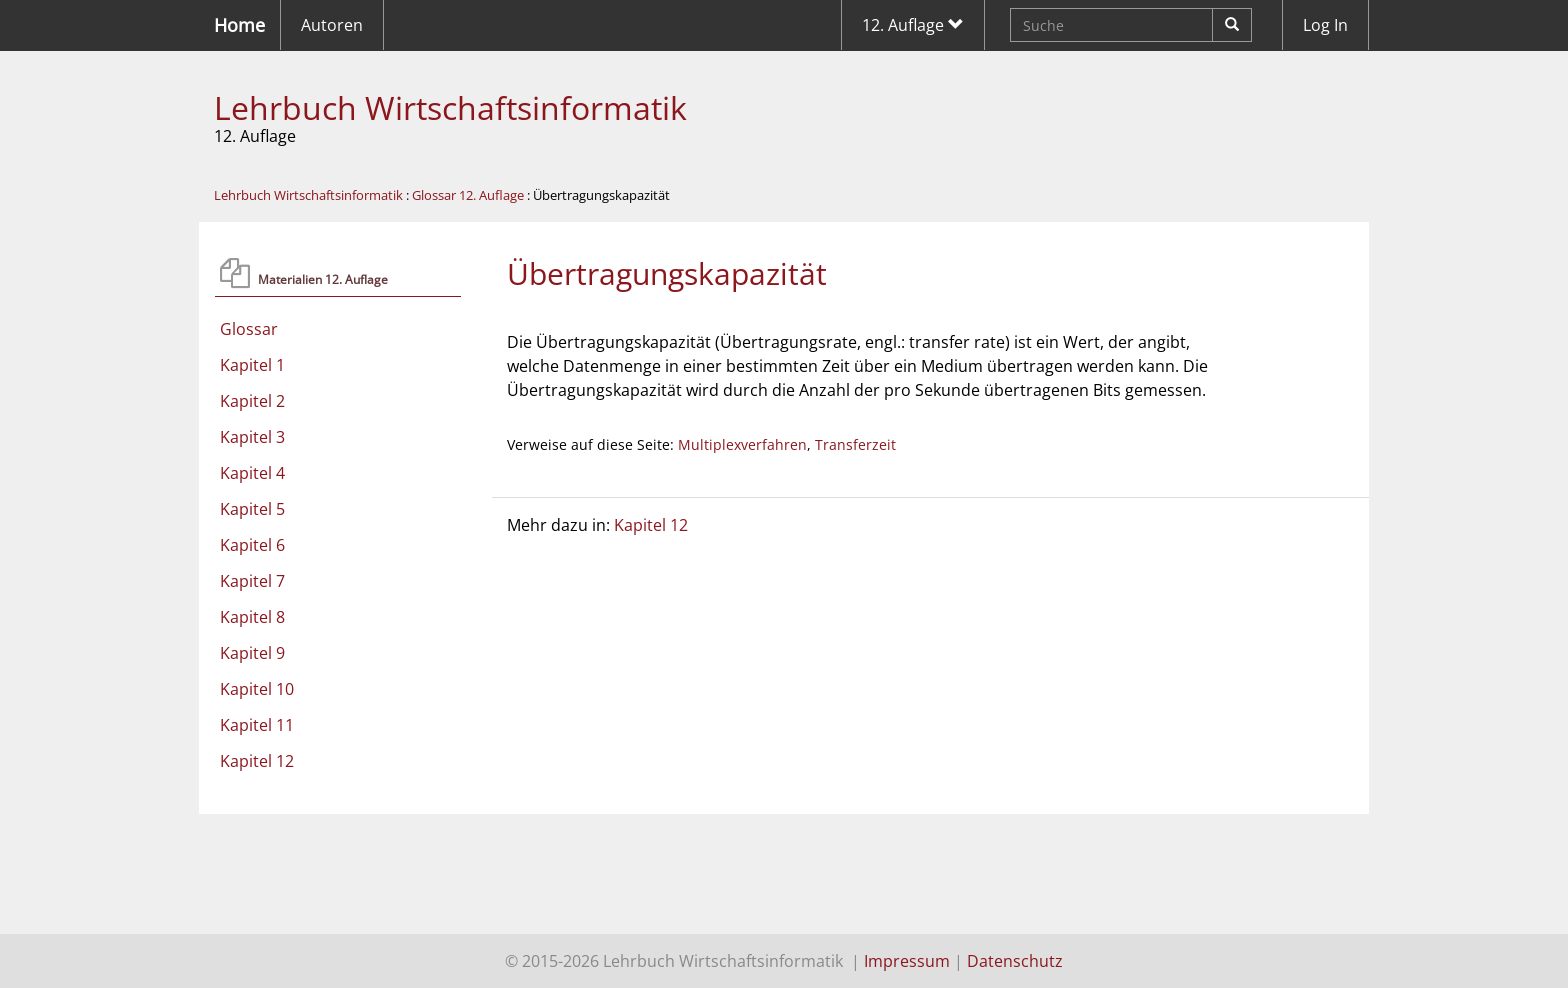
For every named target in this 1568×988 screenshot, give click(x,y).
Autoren (332, 25)
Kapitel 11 (257, 725)
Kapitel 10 (257, 689)
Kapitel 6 (252, 545)
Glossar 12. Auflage (468, 195)
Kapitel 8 (252, 617)
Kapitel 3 (252, 437)
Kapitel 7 (252, 581)
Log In (1325, 25)
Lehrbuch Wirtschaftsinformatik (450, 107)
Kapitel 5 (252, 509)
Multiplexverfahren (742, 444)
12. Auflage (913, 25)
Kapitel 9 (252, 653)
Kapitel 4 (252, 473)
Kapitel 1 (252, 365)
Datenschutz (1015, 961)
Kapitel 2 (252, 401)
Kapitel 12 (257, 761)
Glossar (249, 329)
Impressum (907, 961)
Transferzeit (855, 444)
